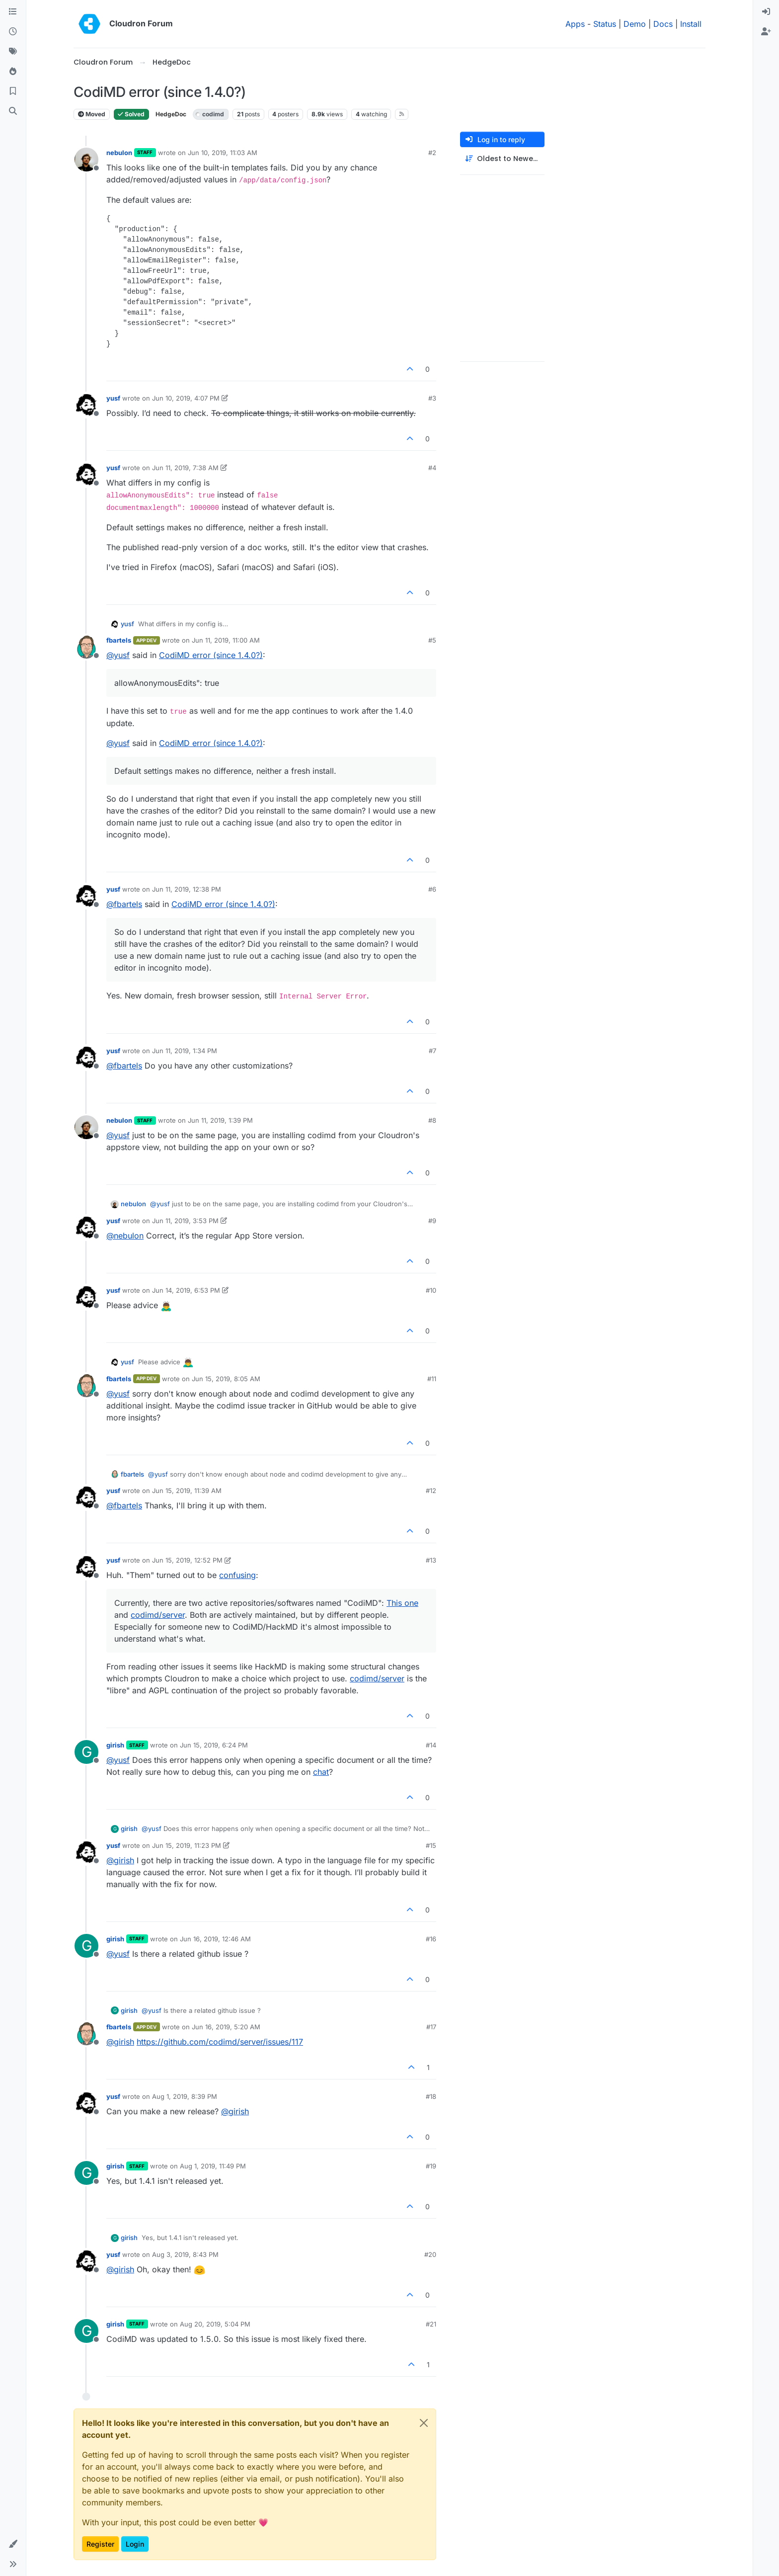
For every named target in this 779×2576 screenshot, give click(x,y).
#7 (432, 1051)
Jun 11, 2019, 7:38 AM (185, 468)
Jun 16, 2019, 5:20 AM (226, 2027)
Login (135, 2544)
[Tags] (13, 52)
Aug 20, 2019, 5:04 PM (215, 2324)
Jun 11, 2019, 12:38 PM (186, 889)
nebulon (119, 153)
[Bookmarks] (13, 91)
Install (690, 24)
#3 (432, 398)
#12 (431, 1491)
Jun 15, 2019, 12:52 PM (187, 1560)
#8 (432, 1120)
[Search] (13, 111)
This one (402, 1603)
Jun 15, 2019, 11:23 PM (186, 1845)
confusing (237, 1575)
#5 (432, 640)
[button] (13, 2544)
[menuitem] (766, 12)
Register (100, 2544)
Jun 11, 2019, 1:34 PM (184, 1051)
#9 (432, 1221)
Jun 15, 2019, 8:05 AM (226, 1379)
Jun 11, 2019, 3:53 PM (185, 1221)
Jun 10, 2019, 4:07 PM (186, 398)
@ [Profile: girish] (120, 1860)
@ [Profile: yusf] (118, 655)
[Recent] (13, 32)
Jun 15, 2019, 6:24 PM (214, 1745)
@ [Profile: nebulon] (125, 1236)
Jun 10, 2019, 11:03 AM (222, 153)
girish (115, 1745)
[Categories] (13, 12)
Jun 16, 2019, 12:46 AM (215, 1939)
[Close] (424, 2423)
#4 (432, 468)
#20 (430, 2254)
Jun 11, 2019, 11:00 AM (226, 640)
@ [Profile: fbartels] (124, 904)
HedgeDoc (171, 114)
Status (604, 24)
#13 (431, 1560)
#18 (431, 2096)
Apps (575, 24)
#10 (431, 1290)
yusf (113, 398)
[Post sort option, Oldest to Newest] (502, 158)
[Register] (766, 32)
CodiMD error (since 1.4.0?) (211, 655)
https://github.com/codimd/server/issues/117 (220, 2042)
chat (321, 1772)
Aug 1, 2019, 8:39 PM (184, 2096)
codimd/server (158, 1615)
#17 (431, 2027)
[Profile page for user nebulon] (86, 159)
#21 (431, 2324)
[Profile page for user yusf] (86, 405)
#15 (431, 1845)
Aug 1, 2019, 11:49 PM (213, 2166)
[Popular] (13, 72)
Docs (663, 24)
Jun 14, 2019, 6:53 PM (186, 1290)
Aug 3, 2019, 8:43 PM (185, 2254)
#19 (431, 2166)
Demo (634, 24)
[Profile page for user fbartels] (86, 647)
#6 (432, 889)
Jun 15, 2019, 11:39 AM (187, 1491)
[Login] (766, 12)
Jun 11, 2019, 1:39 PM (220, 1120)
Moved (91, 114)
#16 (431, 1939)
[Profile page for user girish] (86, 1752)
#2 (432, 153)
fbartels (118, 640)
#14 (431, 1745)
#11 (431, 1379)
